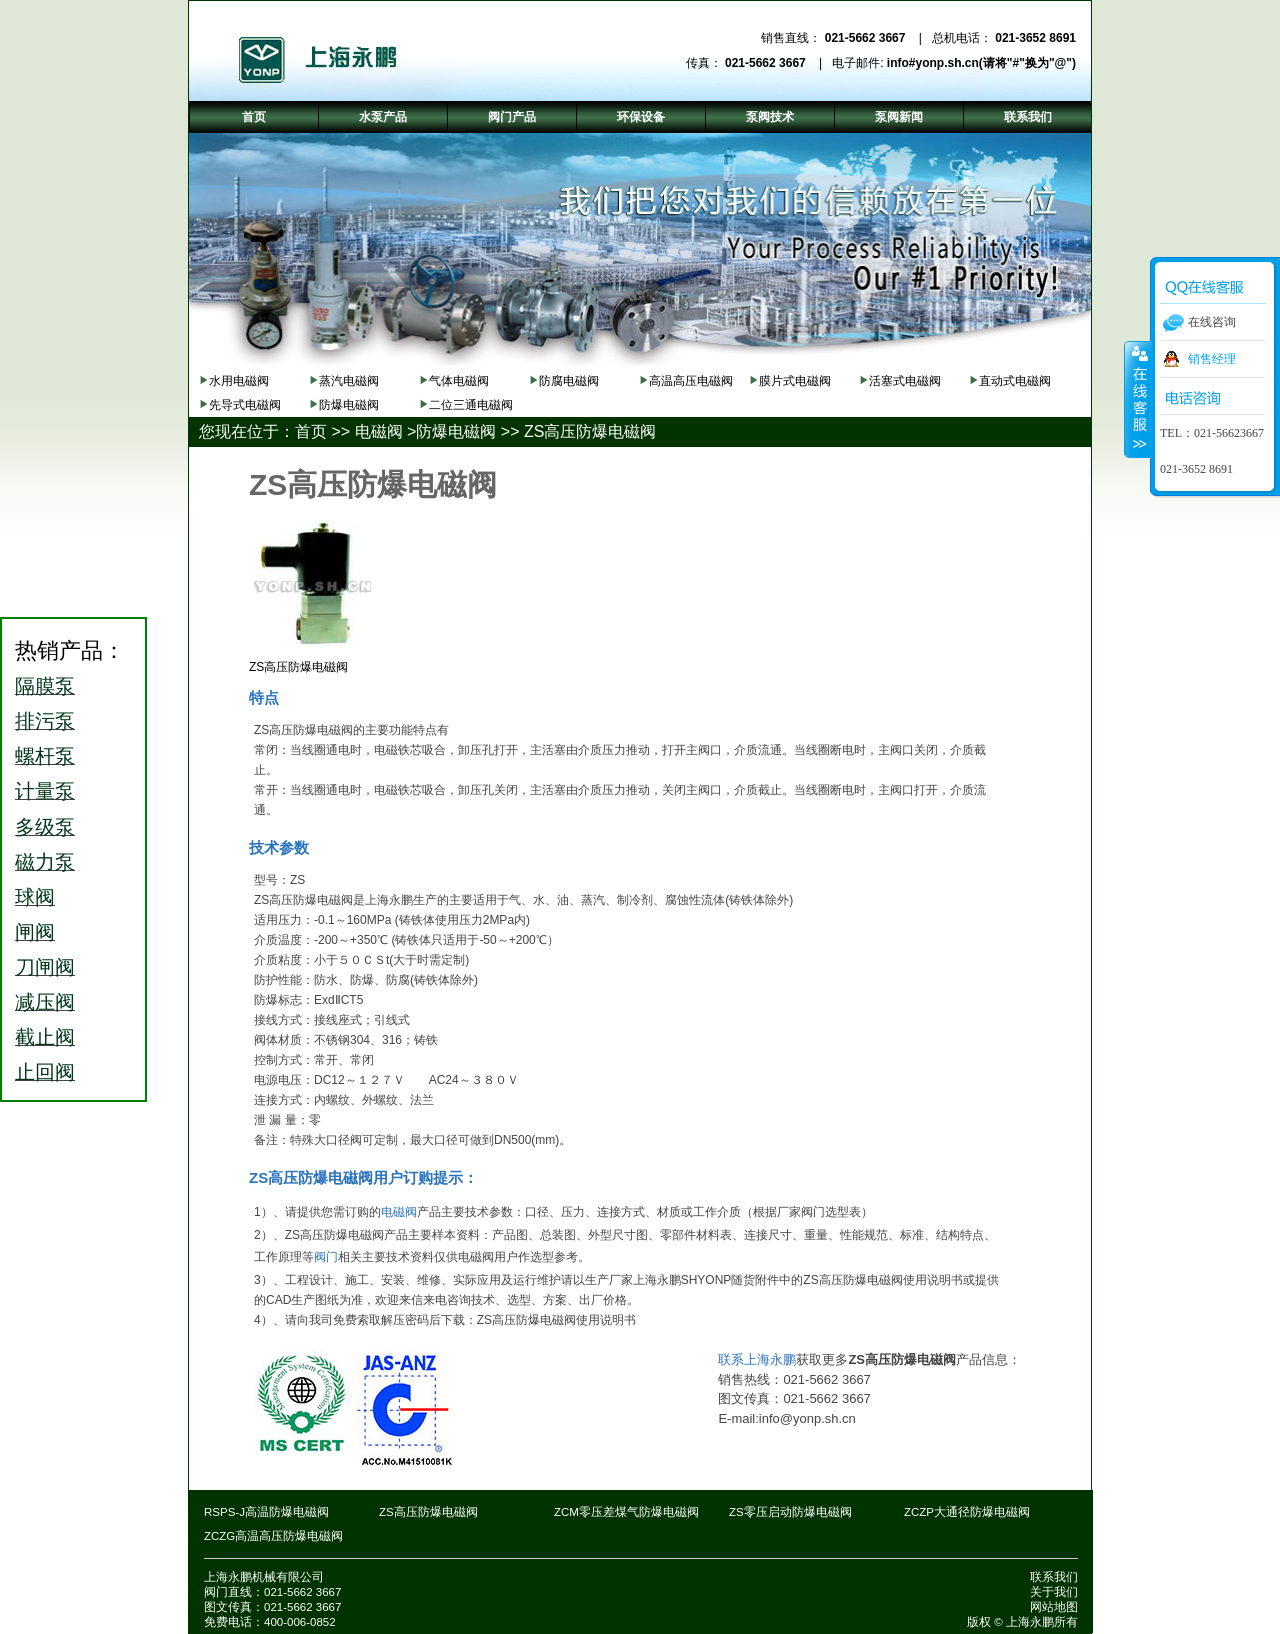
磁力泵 (45, 862)
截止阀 (45, 1037)
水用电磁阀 (239, 381)
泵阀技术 (770, 117)
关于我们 (1054, 1592)
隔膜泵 (45, 686)
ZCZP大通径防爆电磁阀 (967, 1512)
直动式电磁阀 (1015, 381)
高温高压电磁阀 (691, 381)
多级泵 (45, 827)
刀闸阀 (45, 967)
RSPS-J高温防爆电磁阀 (266, 1512)
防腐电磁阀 (569, 381)
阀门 (326, 1257)
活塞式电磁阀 (905, 381)
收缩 (1138, 399)
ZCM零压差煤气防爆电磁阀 (626, 1512)
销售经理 (1212, 359)
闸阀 (35, 932)
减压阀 (45, 1002)
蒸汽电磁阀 (349, 381)
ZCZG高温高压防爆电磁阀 (273, 1536)
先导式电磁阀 (245, 405)
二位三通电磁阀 (471, 405)
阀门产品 (512, 117)
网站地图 (1054, 1607)
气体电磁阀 (459, 381)
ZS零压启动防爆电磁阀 (790, 1512)
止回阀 (45, 1072)
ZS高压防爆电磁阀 (590, 431)
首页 (311, 431)
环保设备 (641, 117)
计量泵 (45, 791)
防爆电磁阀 (349, 405)
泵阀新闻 (899, 117)
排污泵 (45, 721)
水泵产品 (383, 117)
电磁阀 (379, 431)
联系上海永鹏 (757, 1359)
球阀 (35, 897)
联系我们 (1054, 1577)
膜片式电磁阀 (795, 381)
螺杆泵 (45, 756)
